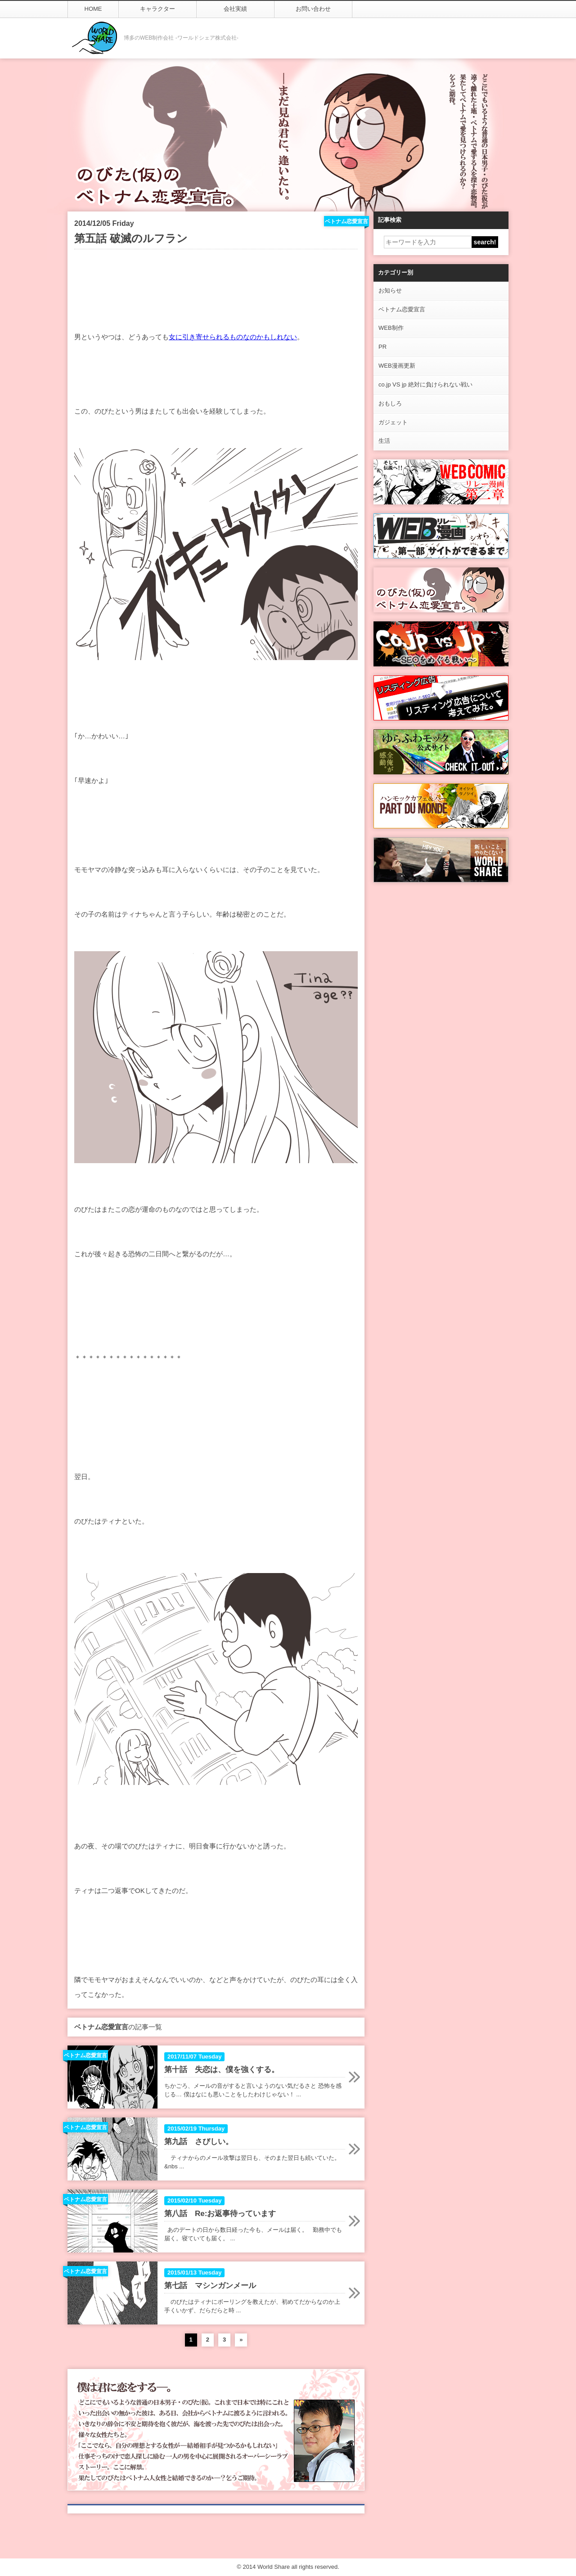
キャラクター (157, 8)
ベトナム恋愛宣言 (401, 309)
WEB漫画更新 (396, 365)
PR (382, 346)
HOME (93, 8)
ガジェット (393, 422)
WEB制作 (391, 327)
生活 (384, 440)
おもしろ (390, 403)
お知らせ (390, 290)
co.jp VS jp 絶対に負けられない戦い (425, 384)
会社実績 (235, 8)
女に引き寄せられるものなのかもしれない (233, 337)
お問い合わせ (313, 8)
